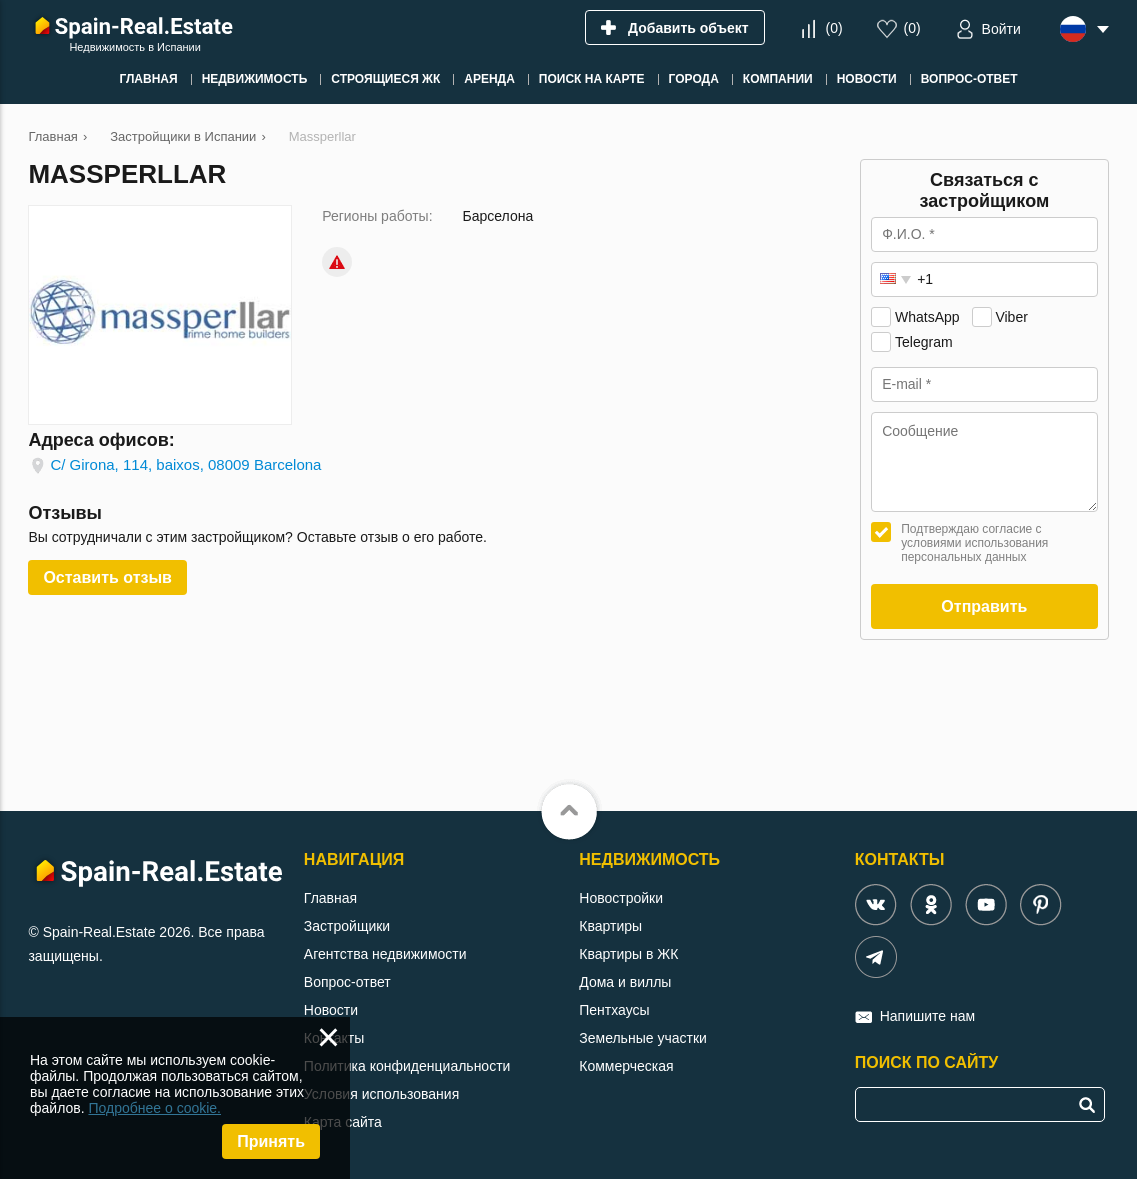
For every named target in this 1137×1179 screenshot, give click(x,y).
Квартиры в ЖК (628, 954)
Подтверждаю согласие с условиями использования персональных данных (974, 543)
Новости (331, 1010)
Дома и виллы (625, 982)
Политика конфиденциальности (407, 1066)
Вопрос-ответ (347, 982)
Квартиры (610, 926)
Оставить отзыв (107, 577)
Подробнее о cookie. (154, 1108)
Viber (1011, 317)
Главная (330, 898)
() (834, 28)
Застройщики (347, 926)
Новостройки (621, 898)
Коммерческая (626, 1066)
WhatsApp (927, 317)
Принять (271, 1141)
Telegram (924, 342)
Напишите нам (927, 1016)
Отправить (984, 606)
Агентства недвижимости (385, 954)
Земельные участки (643, 1038)
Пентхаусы (614, 1010)
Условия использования (381, 1094)
